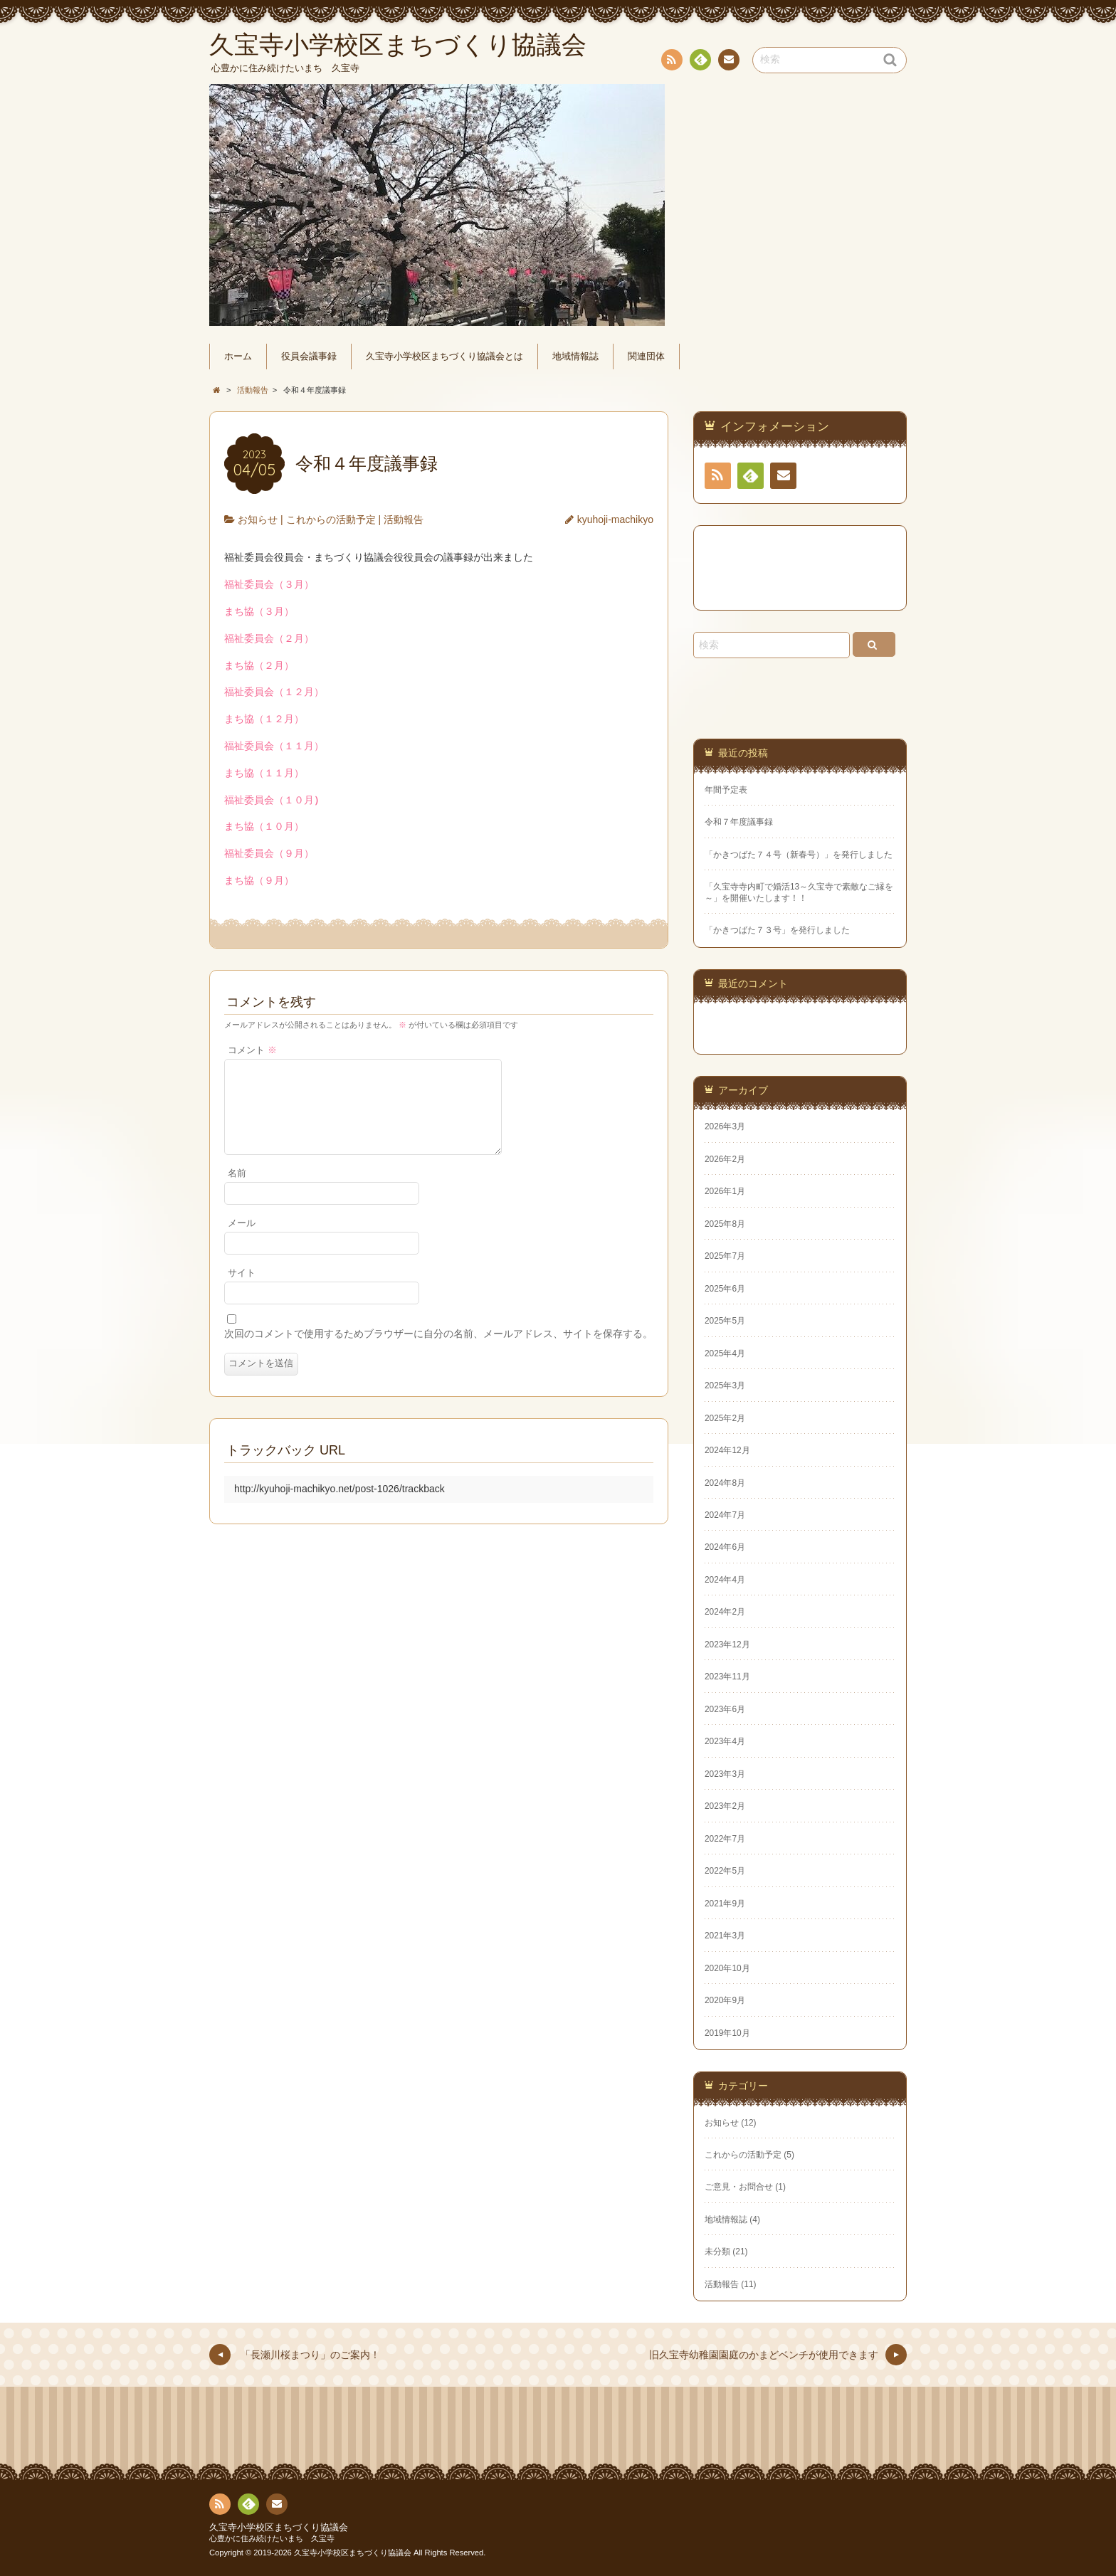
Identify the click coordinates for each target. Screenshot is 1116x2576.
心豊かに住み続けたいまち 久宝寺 (272, 2538)
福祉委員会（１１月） (274, 745)
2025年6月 (725, 1289)
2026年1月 (725, 1191)
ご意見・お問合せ (739, 2187)
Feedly (700, 61)
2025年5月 (725, 1321)
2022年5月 (725, 1871)
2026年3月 (725, 1126)
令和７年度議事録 (739, 822)
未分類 (717, 2251)
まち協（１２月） (264, 718)
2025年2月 (725, 1418)
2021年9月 (725, 1904)
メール (242, 1240)
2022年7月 (725, 1839)
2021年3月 (725, 1936)
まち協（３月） (259, 611)
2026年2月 (725, 1159)
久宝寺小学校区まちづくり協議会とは (444, 356)
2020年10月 (727, 1968)
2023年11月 (727, 1677)
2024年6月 (725, 1547)
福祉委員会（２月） (269, 638)
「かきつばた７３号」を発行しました (777, 930)
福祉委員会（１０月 (274, 800)
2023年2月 (725, 1806)
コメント (252, 1050)
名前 (237, 1190)
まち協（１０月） (264, 826)
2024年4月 (725, 1580)
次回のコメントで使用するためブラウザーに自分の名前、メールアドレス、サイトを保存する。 (438, 1350)
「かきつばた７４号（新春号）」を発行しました (799, 855)
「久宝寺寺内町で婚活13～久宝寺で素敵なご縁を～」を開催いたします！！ (799, 892)
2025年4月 (725, 1353)
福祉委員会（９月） (269, 853)
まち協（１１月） (264, 772)
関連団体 (646, 356)
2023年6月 (725, 1709)
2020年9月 (725, 2000)
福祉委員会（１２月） (274, 691)
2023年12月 (727, 1644)
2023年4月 (725, 1741)
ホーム (238, 356)
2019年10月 (727, 2033)
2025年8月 (725, 1224)
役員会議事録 (309, 356)
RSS (670, 62)
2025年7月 (725, 1256)
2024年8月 (725, 1483)
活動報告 (403, 519)
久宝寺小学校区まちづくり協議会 (278, 2528)
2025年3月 (725, 1385)
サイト (242, 1290)
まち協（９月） (259, 880)
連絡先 (728, 61)
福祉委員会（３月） (269, 584)
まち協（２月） (259, 665)
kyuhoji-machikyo (615, 519)
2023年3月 (725, 1774)
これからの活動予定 (331, 519)
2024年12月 (727, 1450)
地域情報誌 (575, 356)
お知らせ (258, 519)
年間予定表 (726, 790)
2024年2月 (725, 1612)
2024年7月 (725, 1515)
